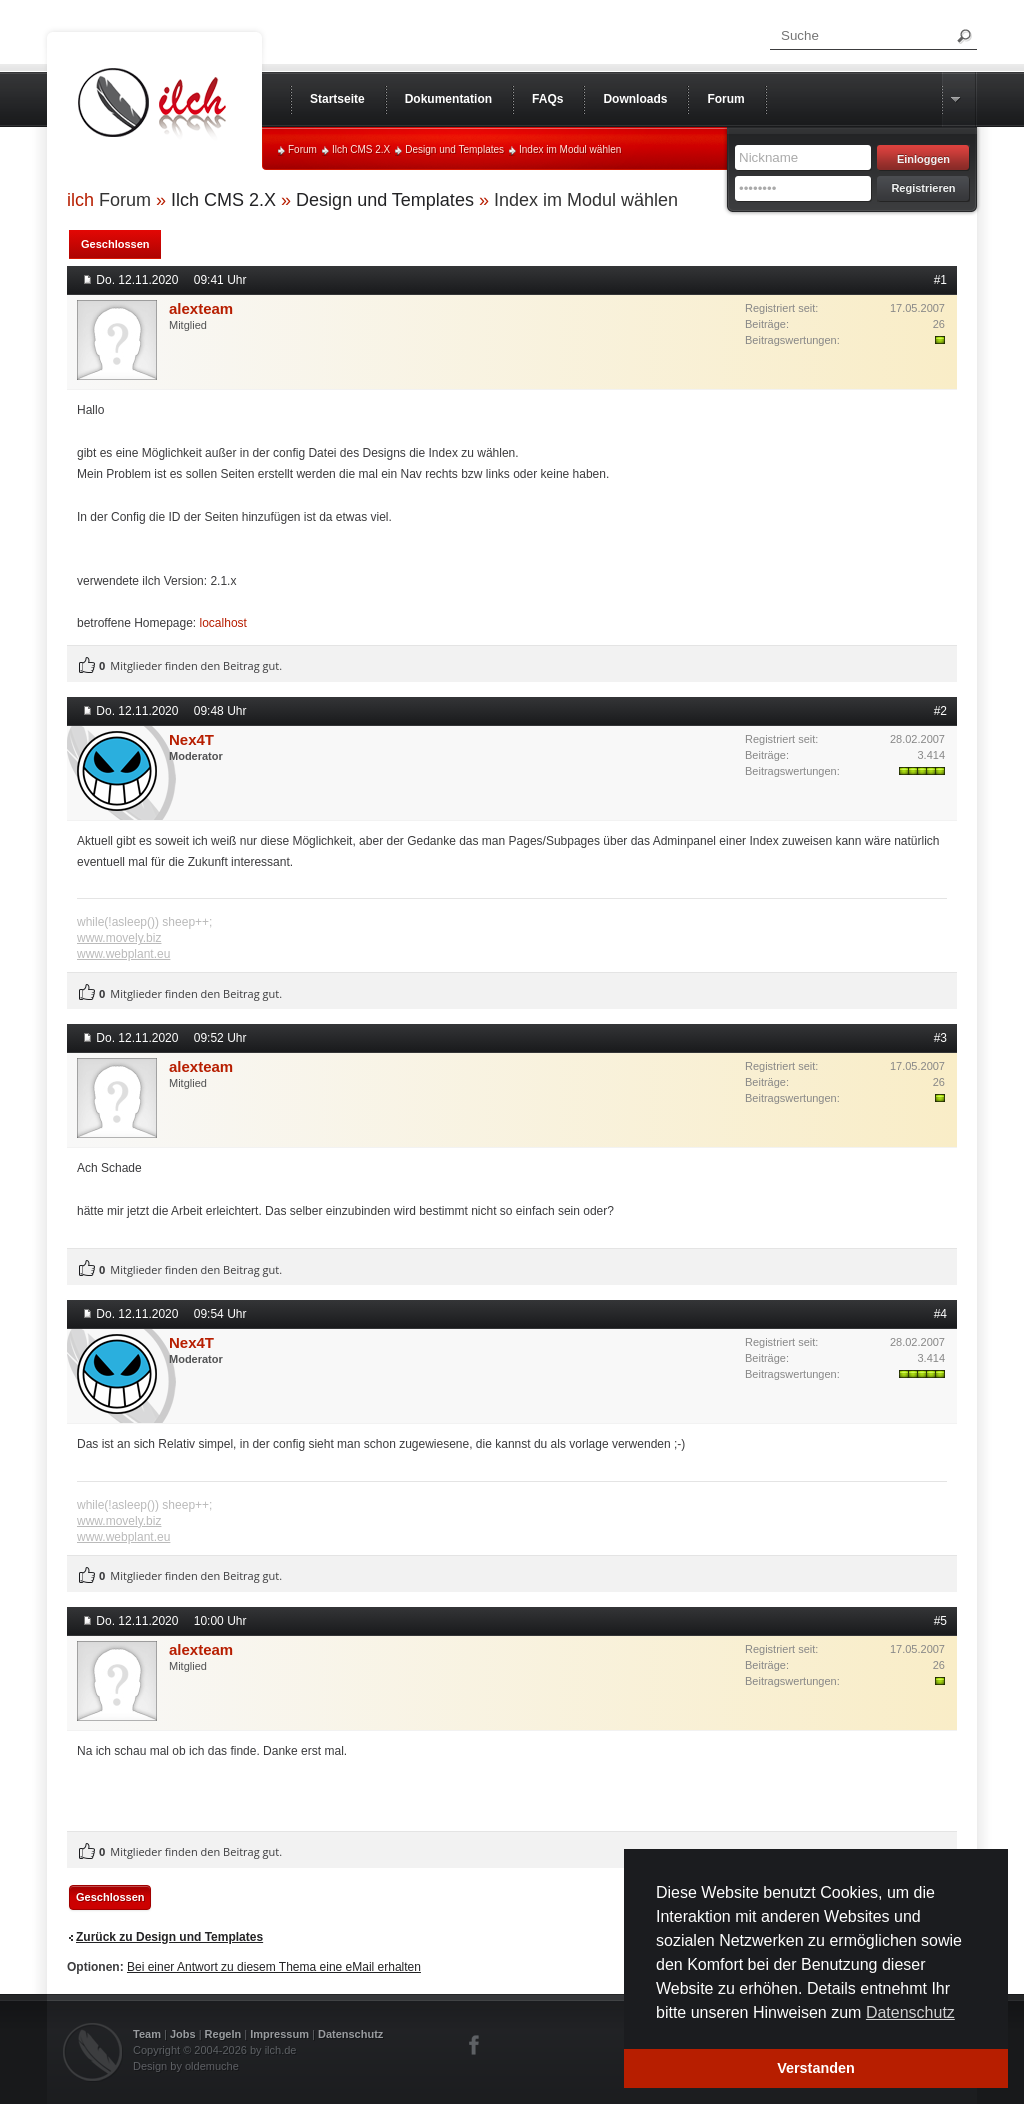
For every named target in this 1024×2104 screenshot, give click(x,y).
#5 (940, 1621)
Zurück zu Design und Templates (169, 1937)
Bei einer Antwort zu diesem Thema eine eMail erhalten (274, 1967)
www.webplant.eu (123, 954)
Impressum (279, 2034)
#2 (940, 711)
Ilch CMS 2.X (361, 149)
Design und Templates (454, 149)
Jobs (183, 2034)
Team (147, 2034)
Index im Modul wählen (570, 149)
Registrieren (923, 188)
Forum (302, 149)
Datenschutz (350, 2034)
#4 (940, 1314)
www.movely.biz (119, 938)
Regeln (223, 2034)
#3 (940, 1038)
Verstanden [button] (816, 2068)
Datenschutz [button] (910, 2012)
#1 (940, 280)
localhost (223, 623)
